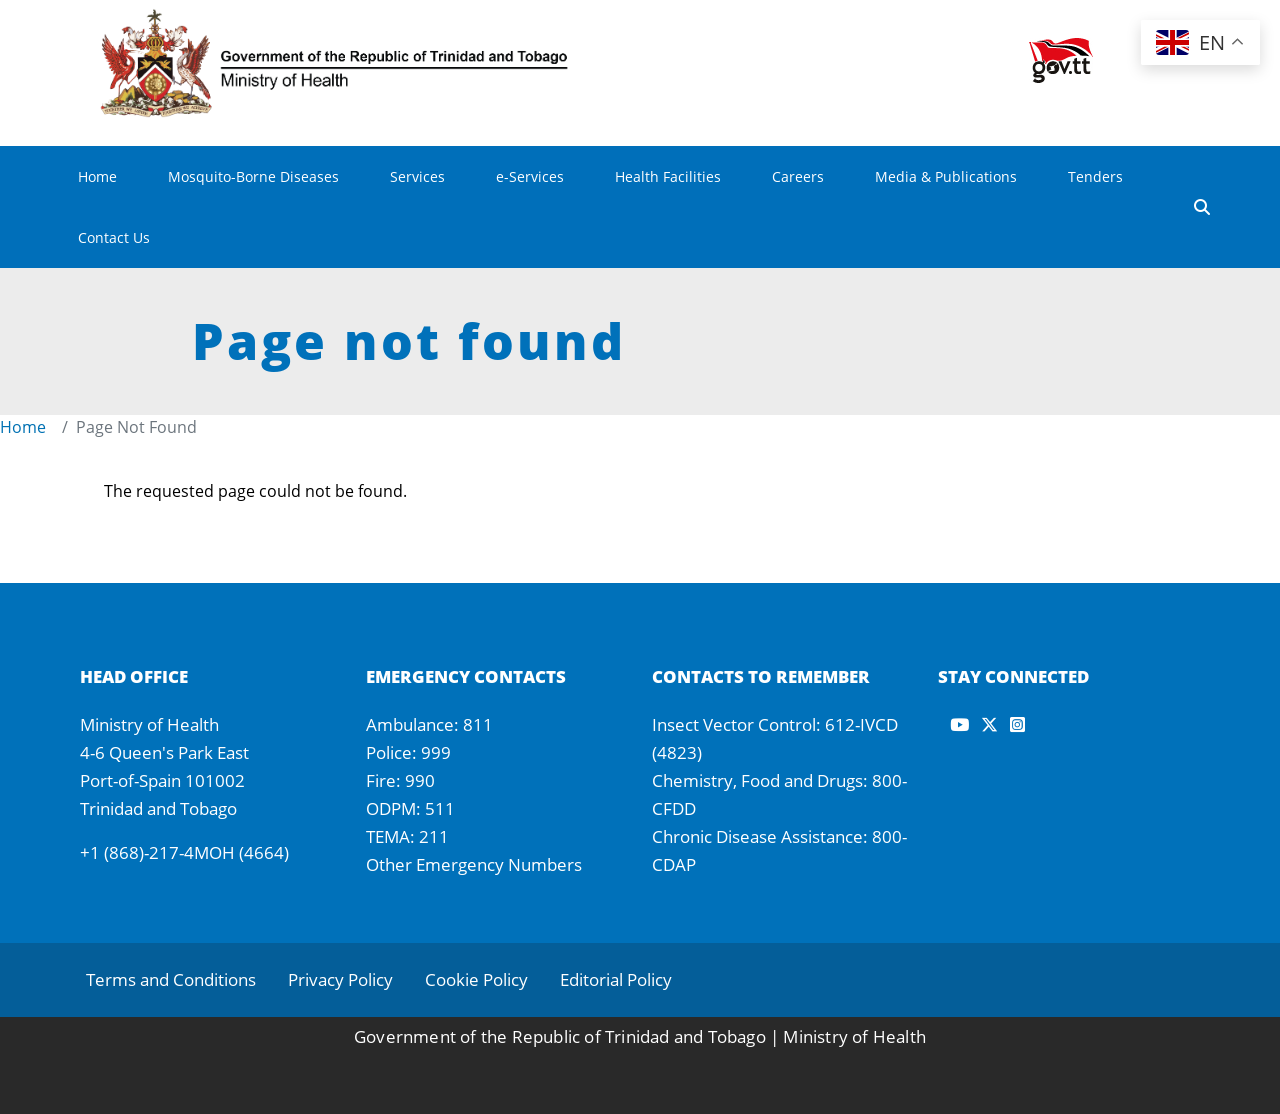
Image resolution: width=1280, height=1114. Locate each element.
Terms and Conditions (171, 979)
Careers (798, 176)
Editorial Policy (616, 979)
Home (97, 176)
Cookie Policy (476, 979)
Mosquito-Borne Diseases (253, 176)
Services (417, 176)
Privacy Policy (340, 979)
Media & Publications (946, 176)
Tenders (1095, 176)
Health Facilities (668, 176)
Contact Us (114, 237)
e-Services (530, 176)
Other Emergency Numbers (474, 864)
